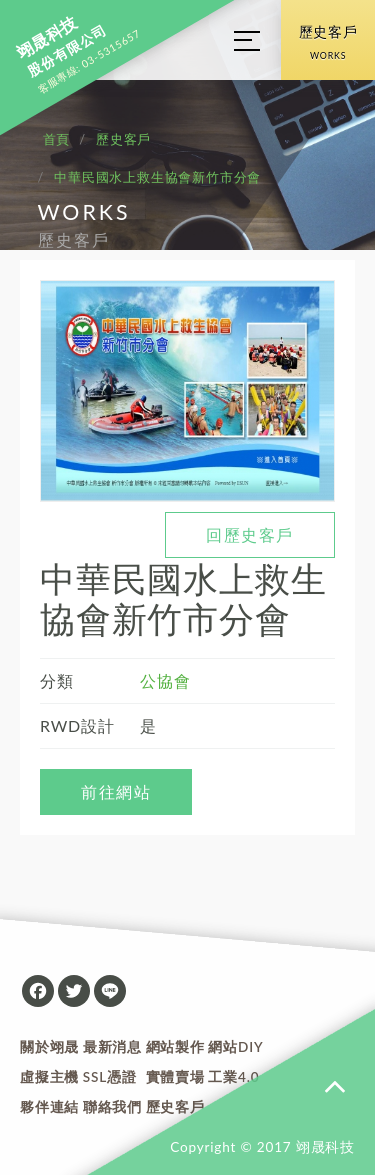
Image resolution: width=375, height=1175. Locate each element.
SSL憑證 (110, 1077)
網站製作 (175, 1047)
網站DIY (235, 1047)
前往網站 (116, 791)
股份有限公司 (61, 47)
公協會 (165, 680)
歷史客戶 (328, 46)
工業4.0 (233, 1077)
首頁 (57, 139)
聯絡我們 (112, 1107)
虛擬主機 (49, 1077)
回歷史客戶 (250, 534)
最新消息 (112, 1047)
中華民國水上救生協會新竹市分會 (157, 177)
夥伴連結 (49, 1107)
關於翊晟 (49, 1047)
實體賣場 (175, 1077)
